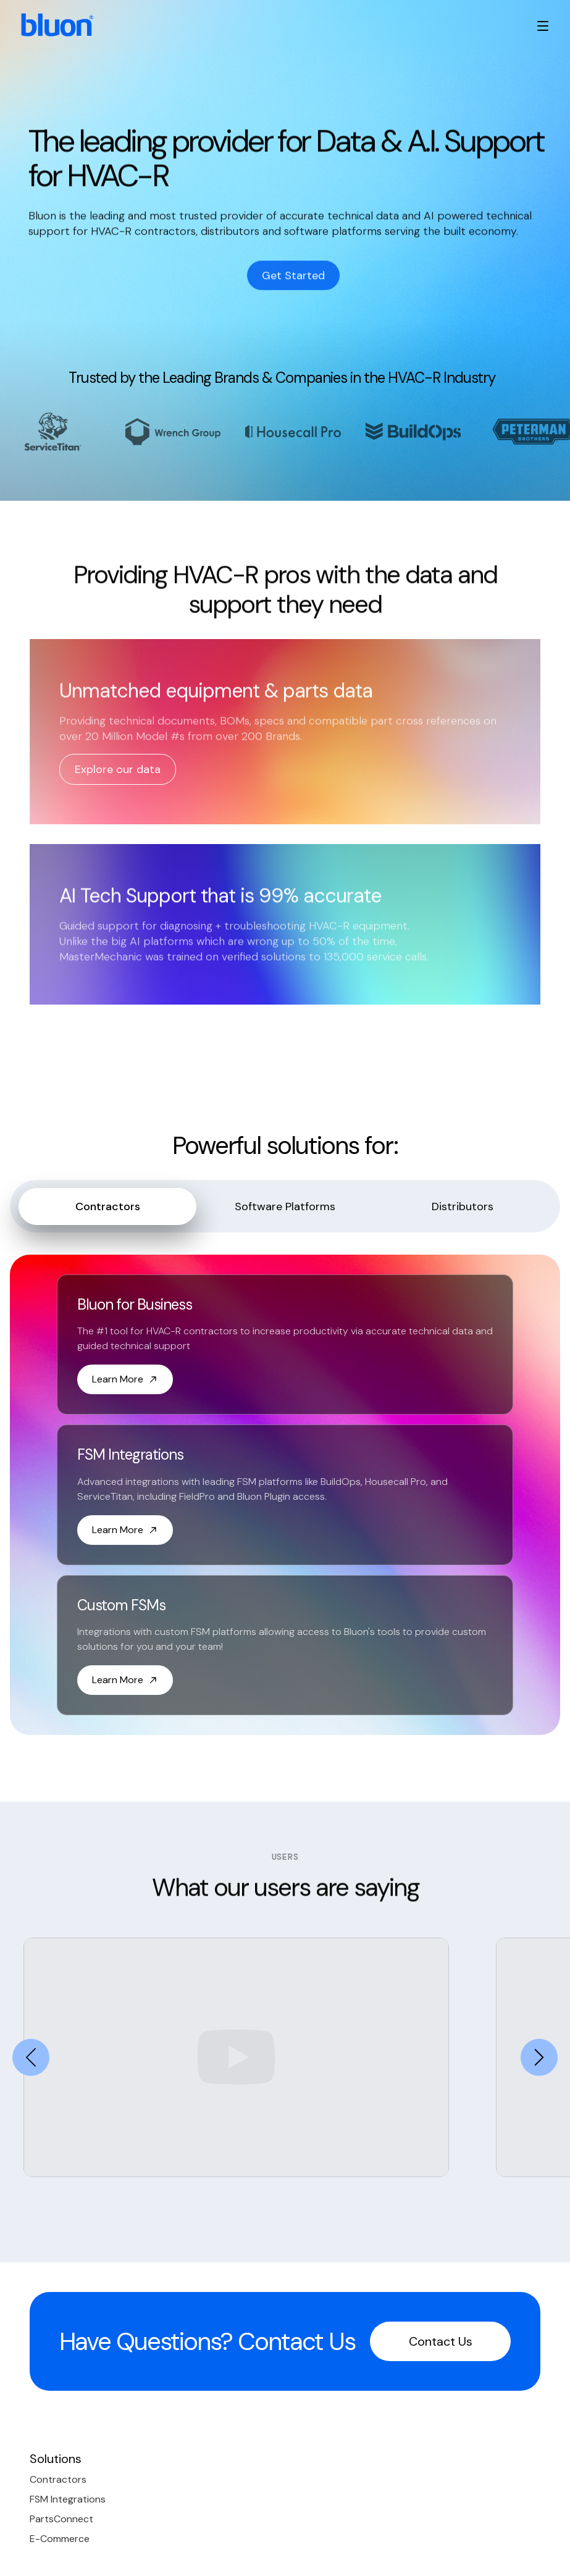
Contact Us (440, 2341)
